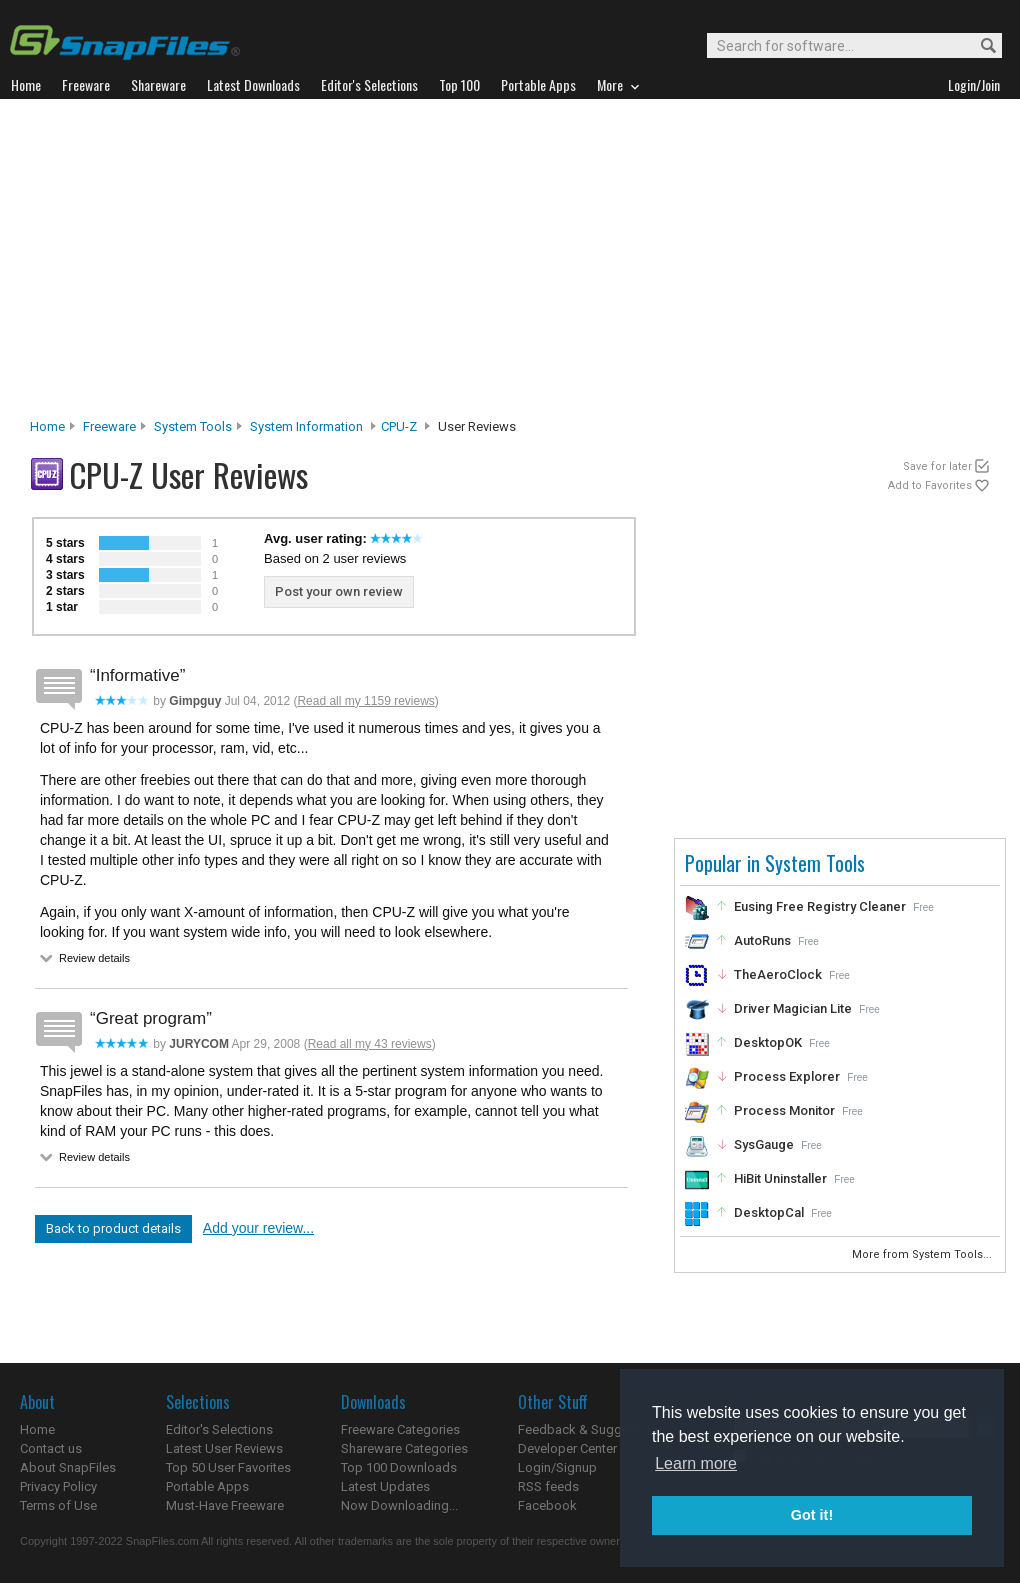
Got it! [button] (812, 1515)
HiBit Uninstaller (780, 1178)
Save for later (937, 466)
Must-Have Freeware (225, 1505)
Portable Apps (207, 1486)
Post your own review (339, 591)
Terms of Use (58, 1505)
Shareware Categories (404, 1448)
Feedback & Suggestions (591, 1429)
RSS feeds (548, 1486)
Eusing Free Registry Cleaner (820, 906)
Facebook (547, 1505)
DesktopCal (769, 1212)
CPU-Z (399, 426)
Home (47, 426)
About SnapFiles (68, 1467)
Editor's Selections (219, 1429)
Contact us (51, 1448)
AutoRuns (762, 940)
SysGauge (764, 1144)
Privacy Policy (58, 1486)
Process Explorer (787, 1076)
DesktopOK (768, 1042)
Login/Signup (557, 1467)
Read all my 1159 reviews (365, 701)
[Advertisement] (510, 264)
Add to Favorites (930, 485)
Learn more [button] (696, 1463)
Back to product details (113, 1228)
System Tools (193, 426)
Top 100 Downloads (399, 1467)
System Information (306, 426)
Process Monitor (784, 1110)
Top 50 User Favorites (228, 1467)
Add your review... (258, 1228)
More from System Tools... (923, 1254)
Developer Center (567, 1448)
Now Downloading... (399, 1505)
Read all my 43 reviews (370, 1044)
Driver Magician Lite (793, 1008)
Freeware (109, 426)
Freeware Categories (400, 1429)
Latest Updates (385, 1486)
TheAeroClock (778, 974)
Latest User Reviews (224, 1448)
